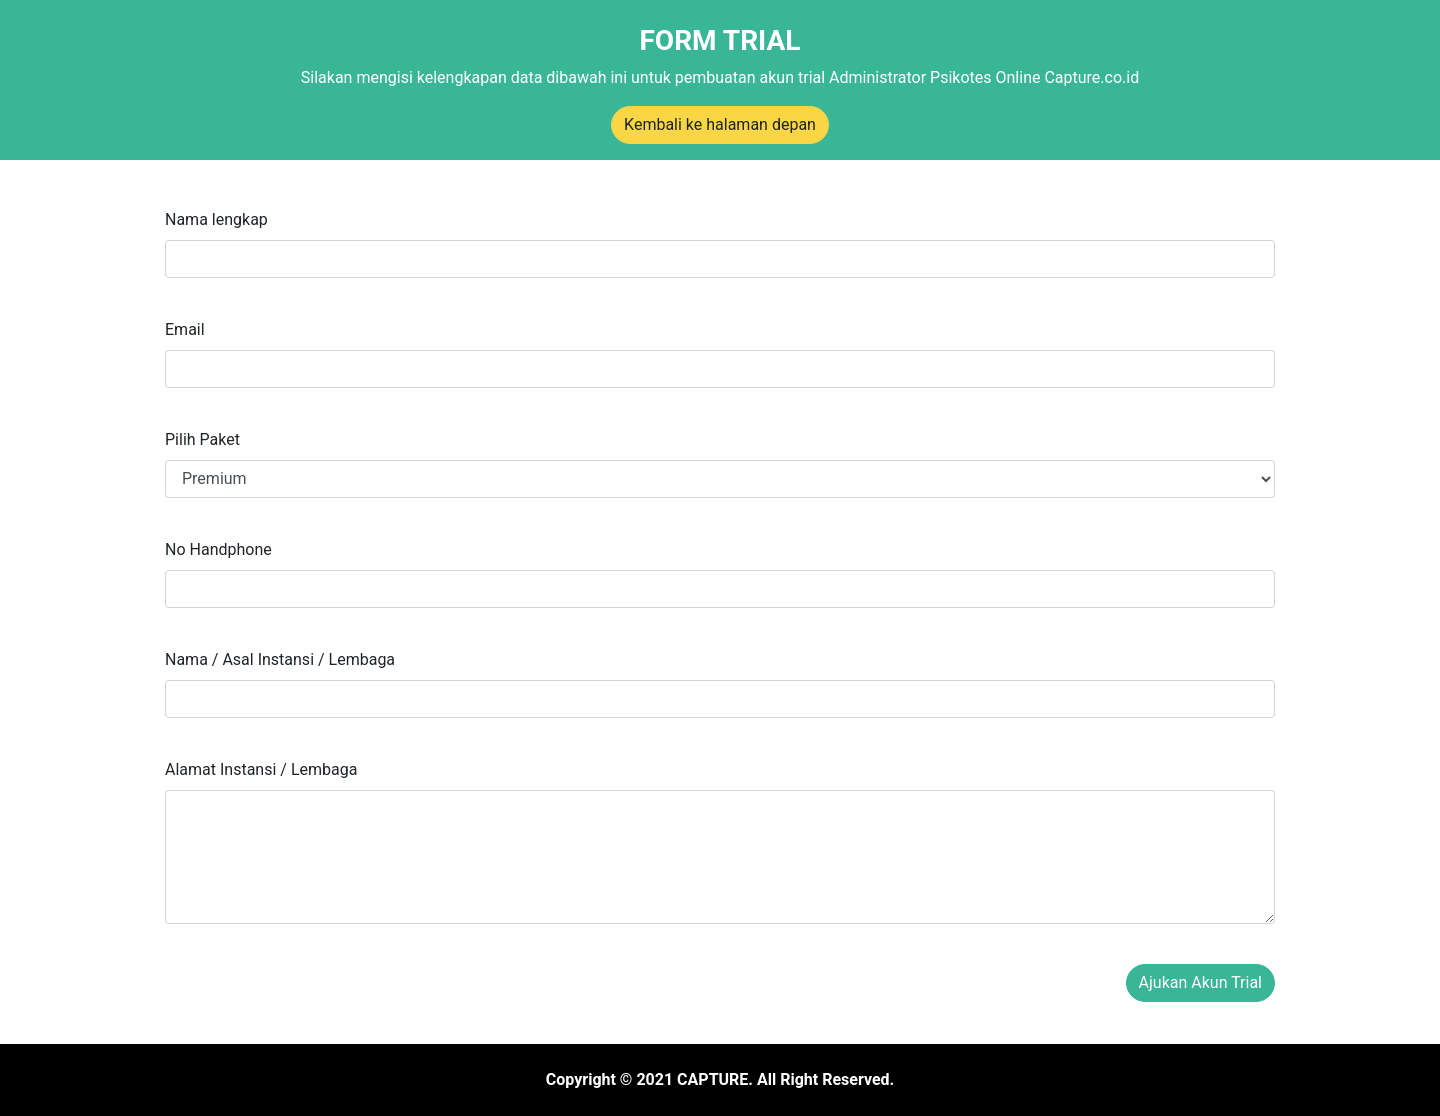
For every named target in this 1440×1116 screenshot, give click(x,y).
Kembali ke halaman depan (720, 124)
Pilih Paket (202, 439)
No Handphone (218, 549)
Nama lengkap (216, 219)
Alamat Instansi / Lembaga (261, 769)
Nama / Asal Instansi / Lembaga (280, 659)
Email (185, 329)
